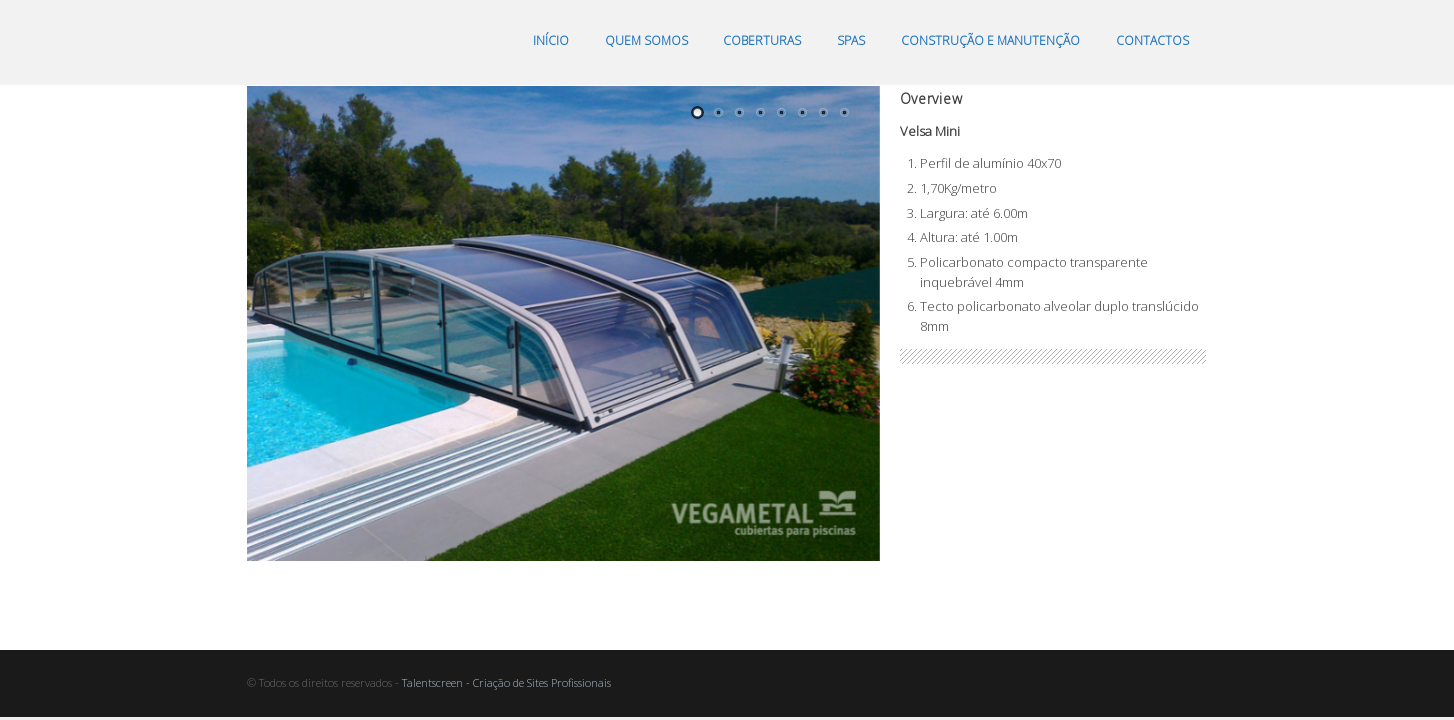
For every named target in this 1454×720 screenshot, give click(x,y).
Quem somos (646, 40)
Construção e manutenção (990, 40)
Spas (851, 40)
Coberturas (762, 40)
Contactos (1152, 40)
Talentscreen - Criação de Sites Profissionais (506, 682)
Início (551, 40)
